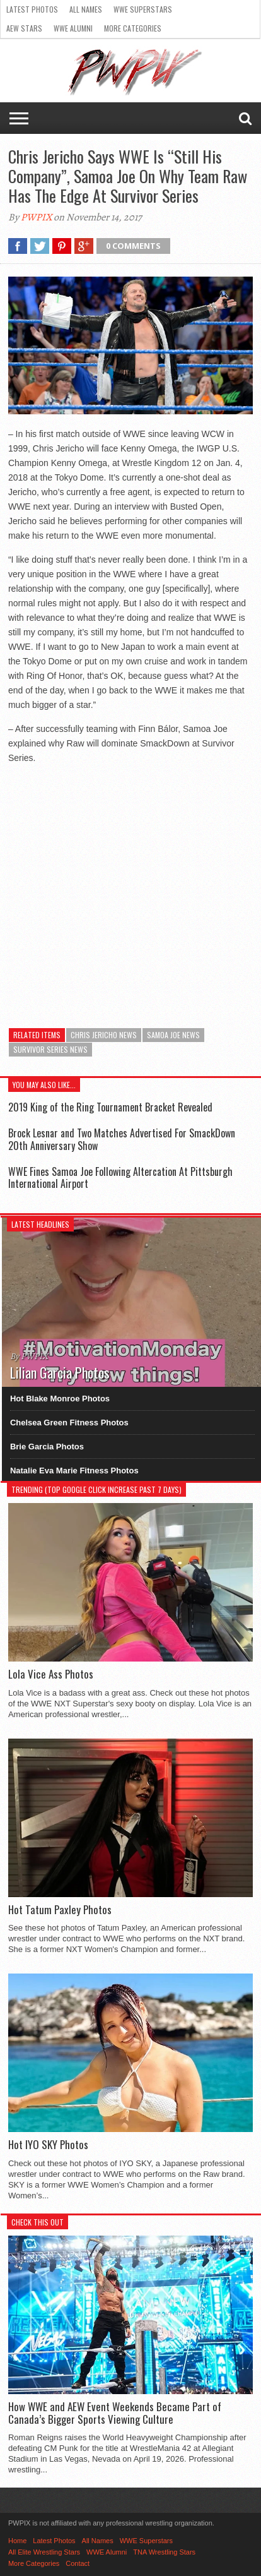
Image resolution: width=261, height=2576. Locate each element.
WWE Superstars (142, 9)
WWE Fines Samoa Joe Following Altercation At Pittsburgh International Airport (120, 1177)
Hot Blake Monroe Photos (60, 1398)
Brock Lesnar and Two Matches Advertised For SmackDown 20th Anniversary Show (121, 1139)
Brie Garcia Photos (47, 1446)
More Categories (132, 28)
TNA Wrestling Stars (164, 2552)
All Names (85, 9)
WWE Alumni (73, 28)
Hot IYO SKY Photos (48, 2144)
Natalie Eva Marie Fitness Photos (74, 1470)
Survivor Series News (50, 1049)
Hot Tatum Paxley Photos (60, 1909)
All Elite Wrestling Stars (44, 2552)
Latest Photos (32, 9)
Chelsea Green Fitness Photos (69, 1422)
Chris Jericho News (104, 1034)
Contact (78, 2563)
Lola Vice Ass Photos (50, 1674)
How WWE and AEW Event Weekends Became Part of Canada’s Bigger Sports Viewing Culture (114, 2413)
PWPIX (36, 217)
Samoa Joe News (173, 1034)
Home (17, 2540)
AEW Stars (24, 28)
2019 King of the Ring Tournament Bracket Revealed (110, 1107)
